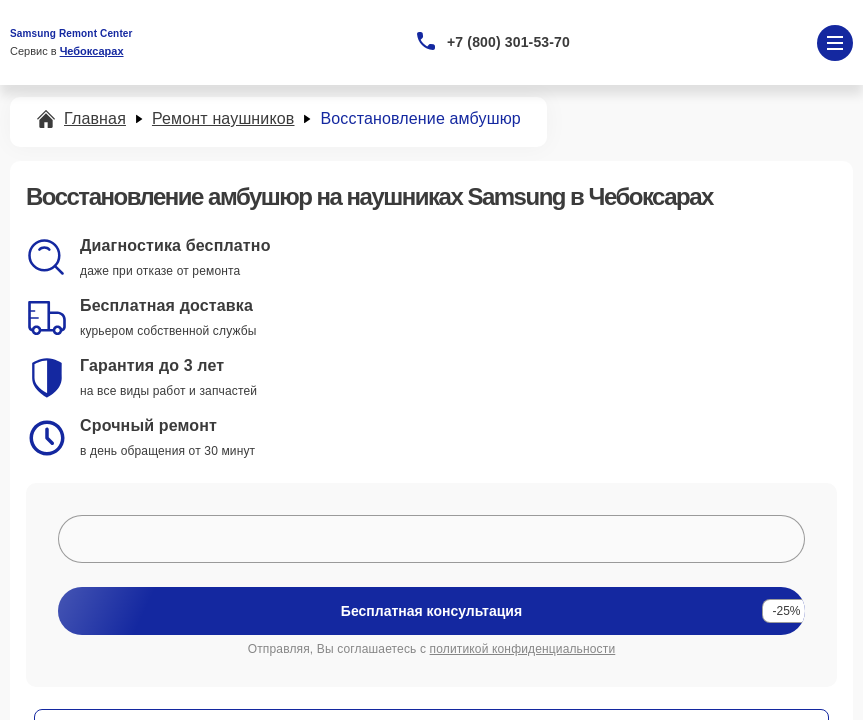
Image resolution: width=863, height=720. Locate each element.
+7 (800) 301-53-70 (508, 42)
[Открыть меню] (835, 43)
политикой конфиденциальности (523, 649)
